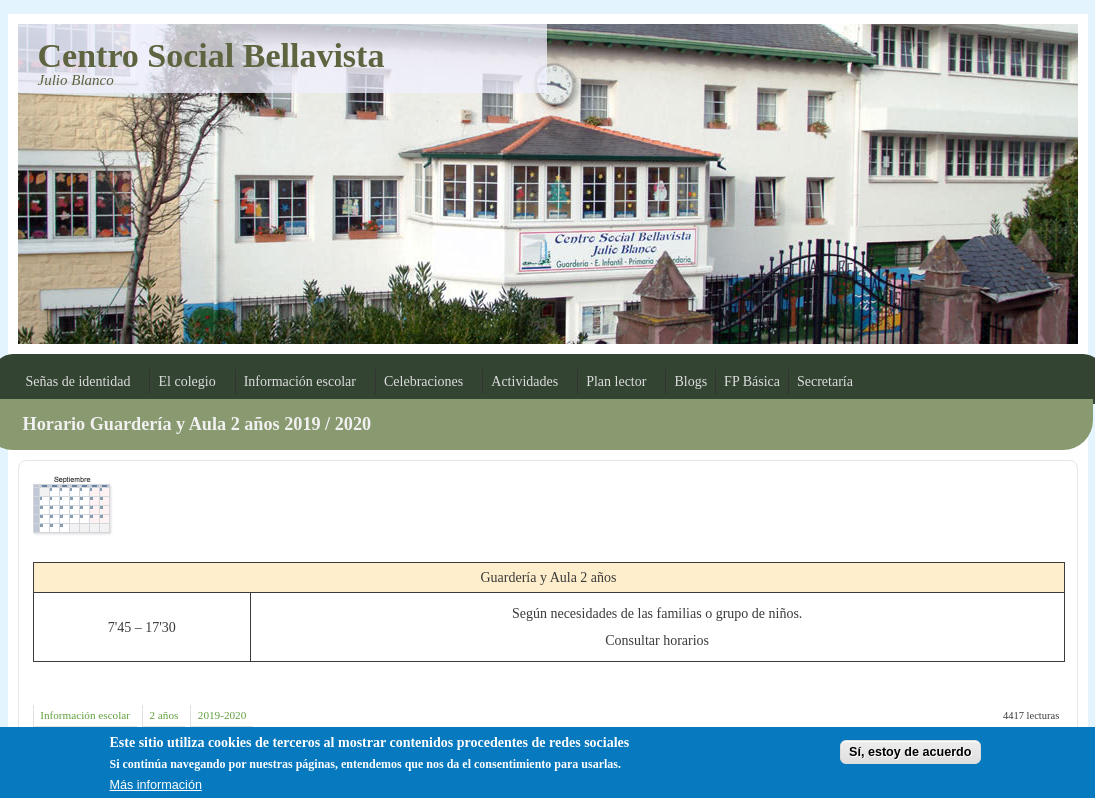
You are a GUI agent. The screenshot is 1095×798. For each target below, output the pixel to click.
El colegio (186, 381)
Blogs (690, 381)
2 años (163, 715)
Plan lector (616, 381)
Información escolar (300, 381)
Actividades (524, 381)
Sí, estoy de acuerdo (910, 756)
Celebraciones (423, 381)
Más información (156, 789)
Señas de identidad (78, 381)
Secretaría (825, 381)
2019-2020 (222, 715)
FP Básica (752, 381)
